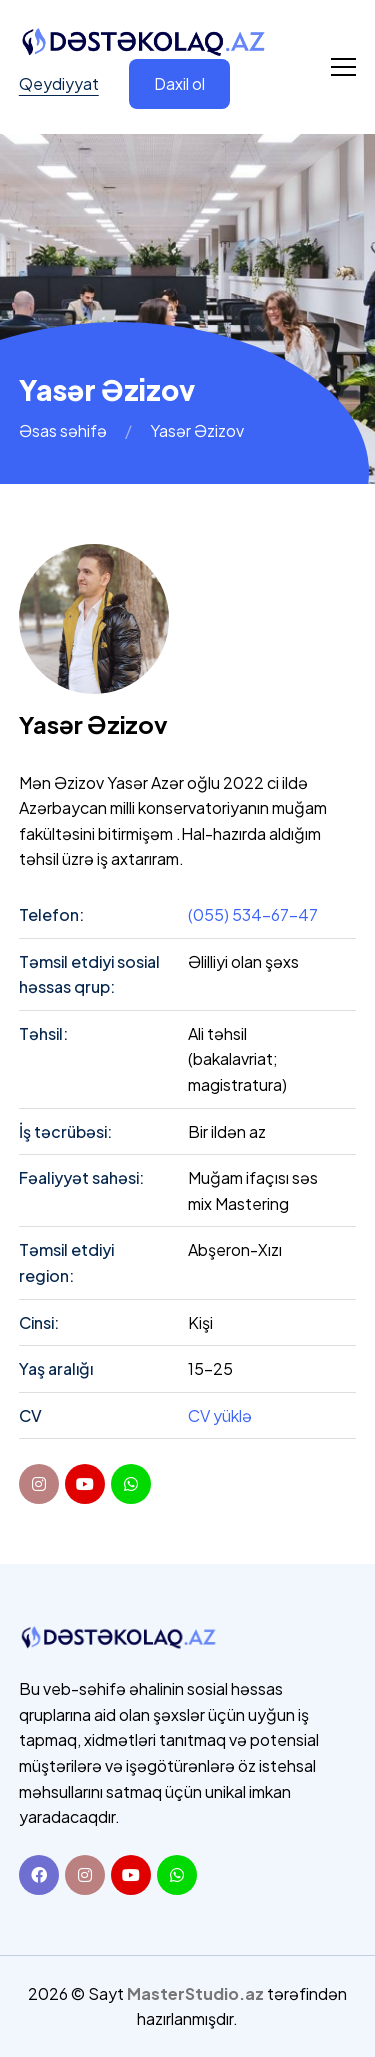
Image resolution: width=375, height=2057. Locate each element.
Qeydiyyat (59, 83)
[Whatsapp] (177, 1875)
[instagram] (39, 1484)
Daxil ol (179, 83)
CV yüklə (220, 1415)
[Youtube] (131, 1875)
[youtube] (85, 1484)
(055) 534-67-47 (253, 914)
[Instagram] (85, 1875)
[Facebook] (39, 1875)
